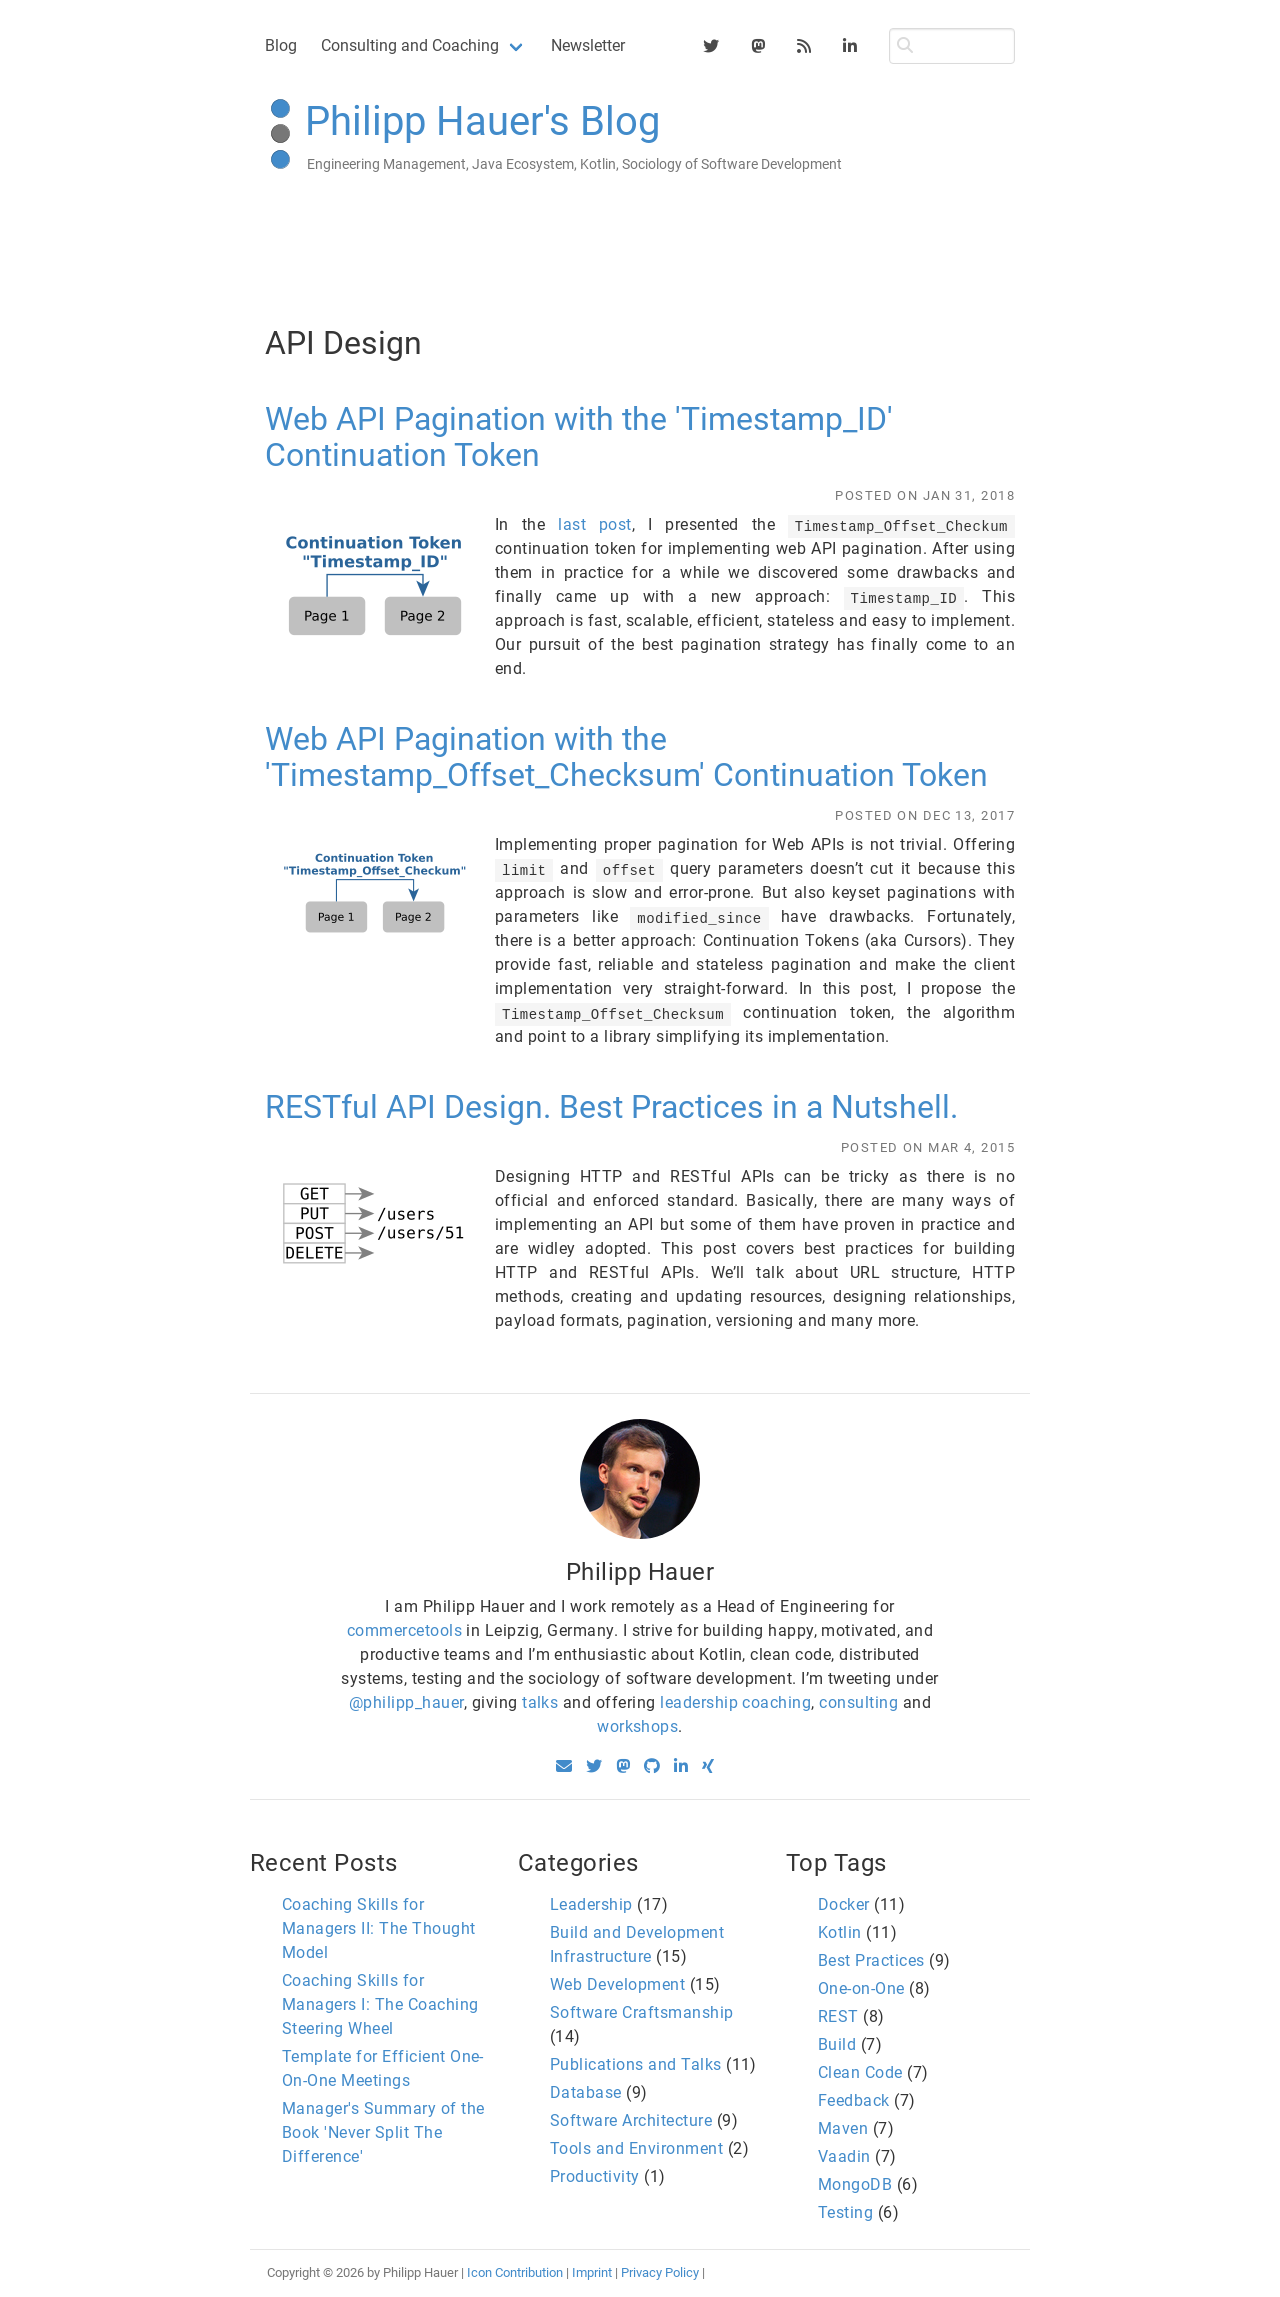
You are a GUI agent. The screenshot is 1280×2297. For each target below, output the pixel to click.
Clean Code (860, 2072)
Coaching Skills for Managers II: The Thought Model (379, 1928)
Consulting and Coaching (410, 45)
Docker (844, 1904)
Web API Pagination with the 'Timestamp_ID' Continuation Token (579, 437)
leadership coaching (735, 1702)
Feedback (854, 2100)
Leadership (591, 1904)
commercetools (404, 1630)
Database (586, 2092)
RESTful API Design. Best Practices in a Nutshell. (611, 1107)
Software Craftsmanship (642, 2012)
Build (837, 2044)
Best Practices (871, 1960)
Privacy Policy (660, 2272)
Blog (281, 45)
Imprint (592, 2272)
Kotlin (840, 1932)
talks (540, 1702)
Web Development (617, 1984)
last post (595, 524)
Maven (843, 2128)
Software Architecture (631, 2120)
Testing (845, 2212)
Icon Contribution (515, 2272)
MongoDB (855, 2184)
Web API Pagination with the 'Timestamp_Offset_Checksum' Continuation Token (626, 757)
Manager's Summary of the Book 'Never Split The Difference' (383, 2132)
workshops (637, 1726)
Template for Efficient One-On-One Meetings (383, 2068)
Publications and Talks (636, 2064)
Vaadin (844, 2156)
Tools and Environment (636, 2148)
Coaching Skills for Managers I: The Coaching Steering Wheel (380, 2004)
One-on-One (861, 1988)
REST (838, 2016)
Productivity (595, 2176)
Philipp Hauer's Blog (482, 121)
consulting (858, 1702)
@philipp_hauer (406, 1702)
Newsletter (588, 45)
